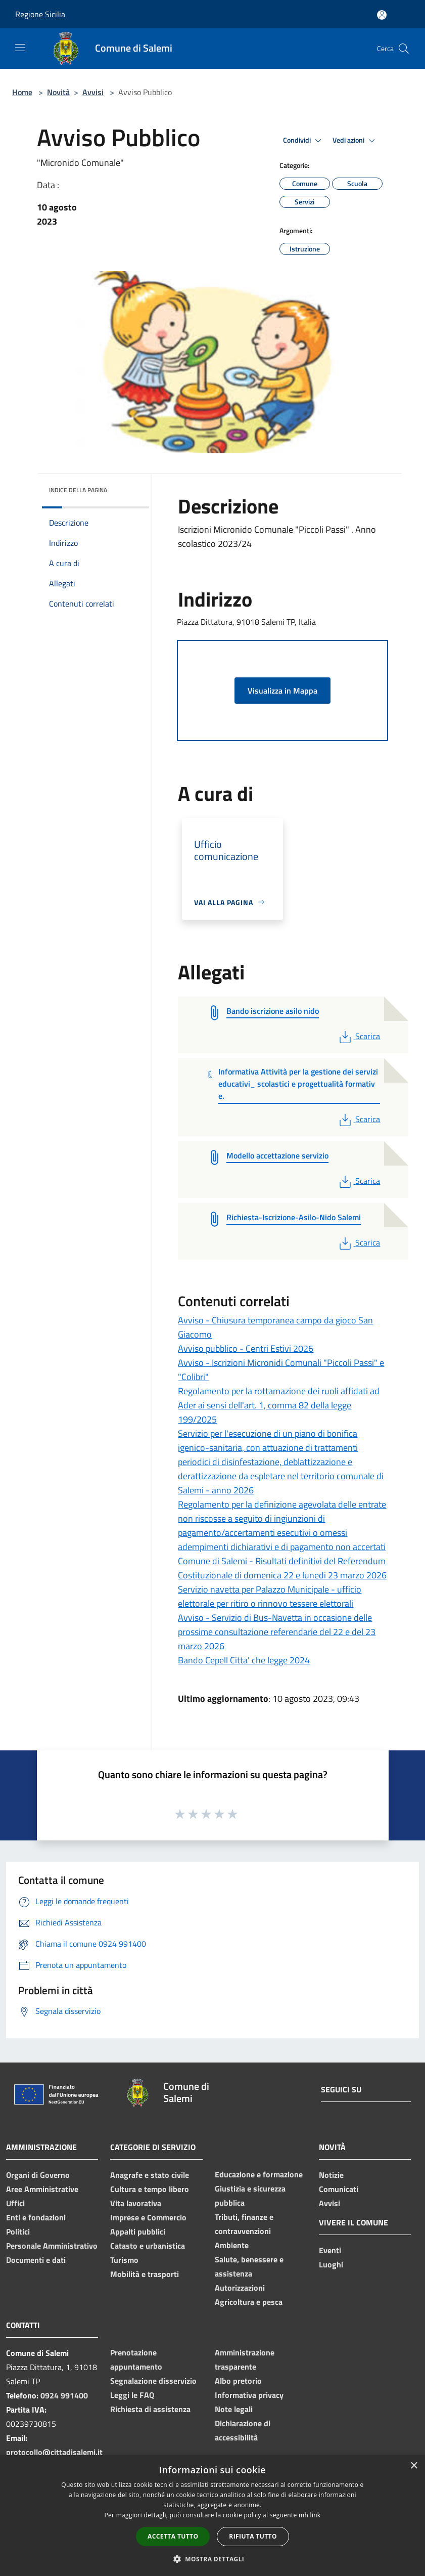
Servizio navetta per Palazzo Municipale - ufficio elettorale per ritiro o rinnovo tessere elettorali (269, 1596)
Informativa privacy (249, 2395)
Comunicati (338, 2189)
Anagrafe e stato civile (149, 2175)
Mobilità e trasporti (144, 2274)
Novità (58, 92)
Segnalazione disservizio (153, 2381)
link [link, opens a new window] (315, 2515)
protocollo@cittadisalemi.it (54, 2452)
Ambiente (232, 2245)
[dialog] (212, 2515)
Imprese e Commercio (148, 2217)
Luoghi (331, 2264)
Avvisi (93, 92)
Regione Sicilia (40, 14)
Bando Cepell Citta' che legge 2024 (244, 1660)
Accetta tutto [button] (173, 2536)
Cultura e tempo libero (149, 2189)
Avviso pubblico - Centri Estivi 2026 (245, 1348)
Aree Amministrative (42, 2189)
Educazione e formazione (259, 2174)
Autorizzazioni (240, 2288)
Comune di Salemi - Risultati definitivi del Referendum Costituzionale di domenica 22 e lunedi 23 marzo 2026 (282, 1568)
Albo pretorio (238, 2381)
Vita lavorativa (135, 2203)
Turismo (124, 2260)
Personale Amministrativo (52, 2246)
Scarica (358, 1036)
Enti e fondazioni (36, 2217)
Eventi (330, 2250)
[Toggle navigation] (20, 47)
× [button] (413, 2466)
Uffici (15, 2203)
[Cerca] (404, 48)
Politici (18, 2231)
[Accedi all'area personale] (382, 15)
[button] (213, 2559)
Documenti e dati (36, 2260)
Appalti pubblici (137, 2231)
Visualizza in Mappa (282, 690)
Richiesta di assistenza (150, 2409)
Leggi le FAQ (132, 2395)
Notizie (331, 2175)
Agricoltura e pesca (248, 2302)
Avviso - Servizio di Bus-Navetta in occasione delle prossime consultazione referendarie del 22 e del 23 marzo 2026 (276, 1632)
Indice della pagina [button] (78, 490)
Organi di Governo (38, 2175)
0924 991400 (64, 2395)
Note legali (234, 2409)
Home (22, 92)
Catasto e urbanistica (147, 2246)
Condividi (303, 141)
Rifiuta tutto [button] (253, 2536)
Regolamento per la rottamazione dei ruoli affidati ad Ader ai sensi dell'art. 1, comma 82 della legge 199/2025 (279, 1405)
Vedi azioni (355, 141)
